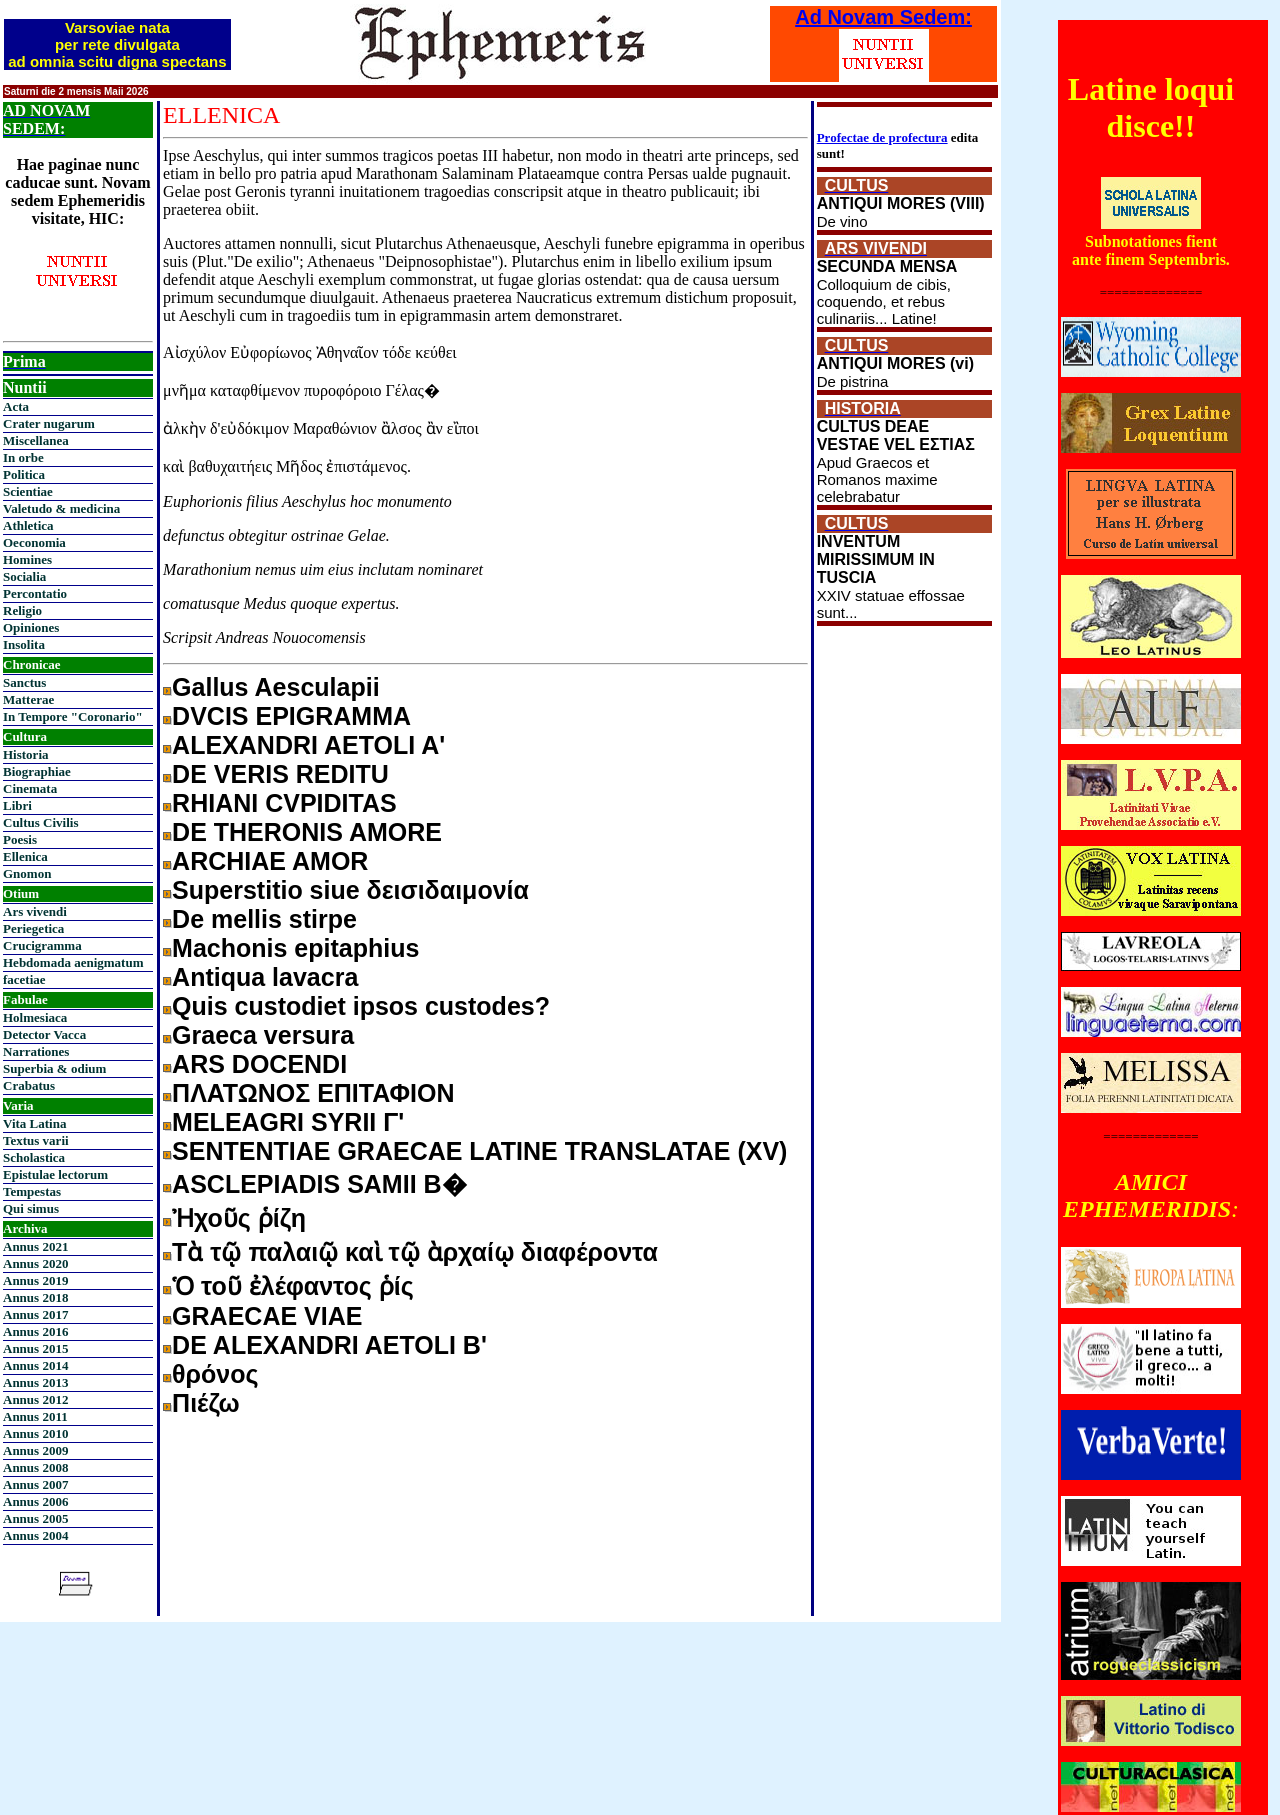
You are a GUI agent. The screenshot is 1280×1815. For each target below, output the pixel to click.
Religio (22, 610)
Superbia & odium (54, 1068)
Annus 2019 (35, 1280)
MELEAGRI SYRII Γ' (288, 1122)
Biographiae (37, 771)
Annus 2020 (35, 1263)
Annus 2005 (35, 1518)
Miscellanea (36, 440)
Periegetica (33, 928)
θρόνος (215, 1374)
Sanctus (24, 682)
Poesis (20, 839)
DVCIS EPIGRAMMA (291, 716)
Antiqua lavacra (265, 977)
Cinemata (30, 788)
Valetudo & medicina (61, 508)
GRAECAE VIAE (267, 1316)
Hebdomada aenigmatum (73, 962)
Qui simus (31, 1208)
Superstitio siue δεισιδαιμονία (350, 890)
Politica (24, 474)
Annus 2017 (35, 1314)
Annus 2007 (35, 1484)
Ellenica (25, 856)
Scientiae (28, 491)
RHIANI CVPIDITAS (284, 803)
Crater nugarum (49, 423)
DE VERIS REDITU (280, 774)
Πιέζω (206, 1403)
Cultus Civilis (41, 822)
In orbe (23, 457)
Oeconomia (34, 542)
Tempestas (32, 1191)
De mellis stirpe (264, 919)
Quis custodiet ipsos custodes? (361, 1006)
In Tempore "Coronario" (73, 716)
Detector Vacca (44, 1034)
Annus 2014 (35, 1365)
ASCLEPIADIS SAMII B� (319, 1184)
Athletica (28, 525)
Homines (27, 559)
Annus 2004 (35, 1535)
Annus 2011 (35, 1416)
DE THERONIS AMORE (307, 832)
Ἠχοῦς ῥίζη (239, 1218)
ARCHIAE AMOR (270, 861)
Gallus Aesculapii (275, 687)
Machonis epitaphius (295, 948)
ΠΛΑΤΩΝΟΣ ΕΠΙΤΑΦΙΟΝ (313, 1093)
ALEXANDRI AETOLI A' (308, 745)
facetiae (24, 979)
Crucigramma (42, 945)
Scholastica (34, 1157)
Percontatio (35, 593)
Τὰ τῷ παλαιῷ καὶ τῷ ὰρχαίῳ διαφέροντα (415, 1252)
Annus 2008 (35, 1467)
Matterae (28, 699)
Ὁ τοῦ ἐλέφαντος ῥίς (293, 1286)
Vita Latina (34, 1123)
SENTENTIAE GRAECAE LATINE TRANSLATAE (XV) (479, 1151)
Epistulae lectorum (55, 1174)
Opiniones (31, 627)
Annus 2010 (35, 1433)
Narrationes (36, 1051)
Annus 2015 (35, 1348)
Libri (17, 805)
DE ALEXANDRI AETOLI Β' (329, 1345)
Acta (16, 406)
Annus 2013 (35, 1382)
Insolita (24, 644)
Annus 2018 (35, 1297)
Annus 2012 (35, 1399)
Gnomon (27, 873)
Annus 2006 (35, 1501)
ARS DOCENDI (259, 1064)
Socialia (24, 576)
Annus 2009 (35, 1450)
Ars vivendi (35, 911)
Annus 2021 (35, 1246)
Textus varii (36, 1140)
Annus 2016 (35, 1331)
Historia (26, 754)
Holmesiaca (35, 1017)
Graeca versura (263, 1035)
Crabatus (29, 1085)
